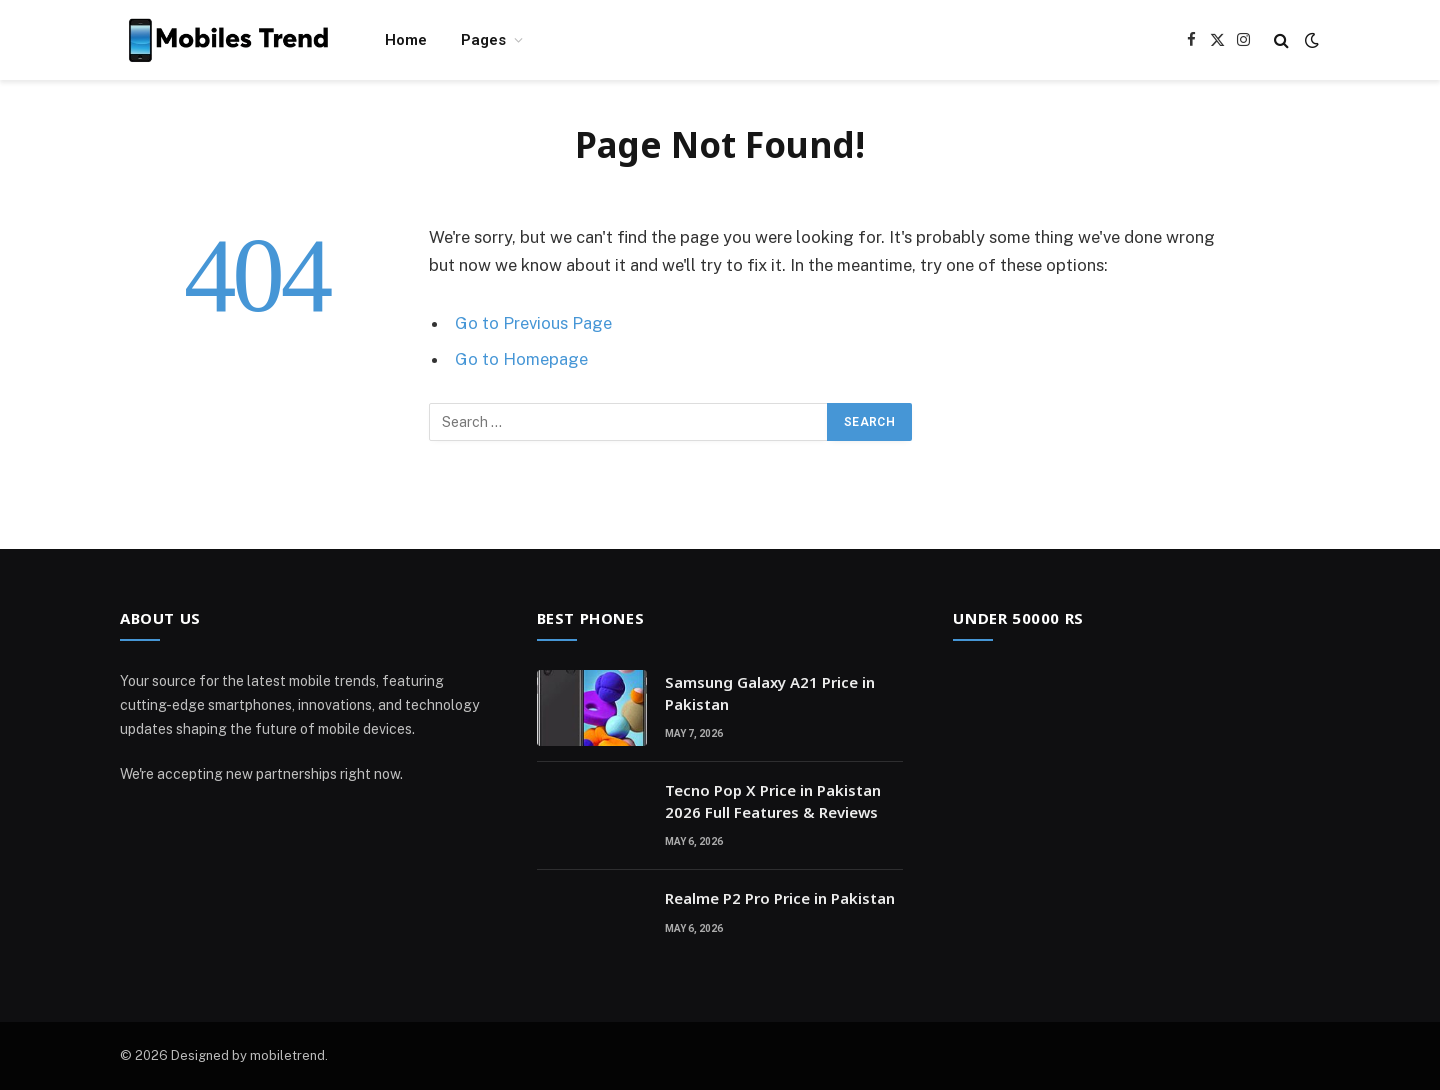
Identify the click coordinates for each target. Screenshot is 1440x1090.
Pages (483, 40)
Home (406, 40)
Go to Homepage (521, 359)
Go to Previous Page (533, 323)
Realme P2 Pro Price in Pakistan (780, 898)
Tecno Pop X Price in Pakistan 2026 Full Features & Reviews (773, 800)
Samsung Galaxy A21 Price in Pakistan (770, 692)
